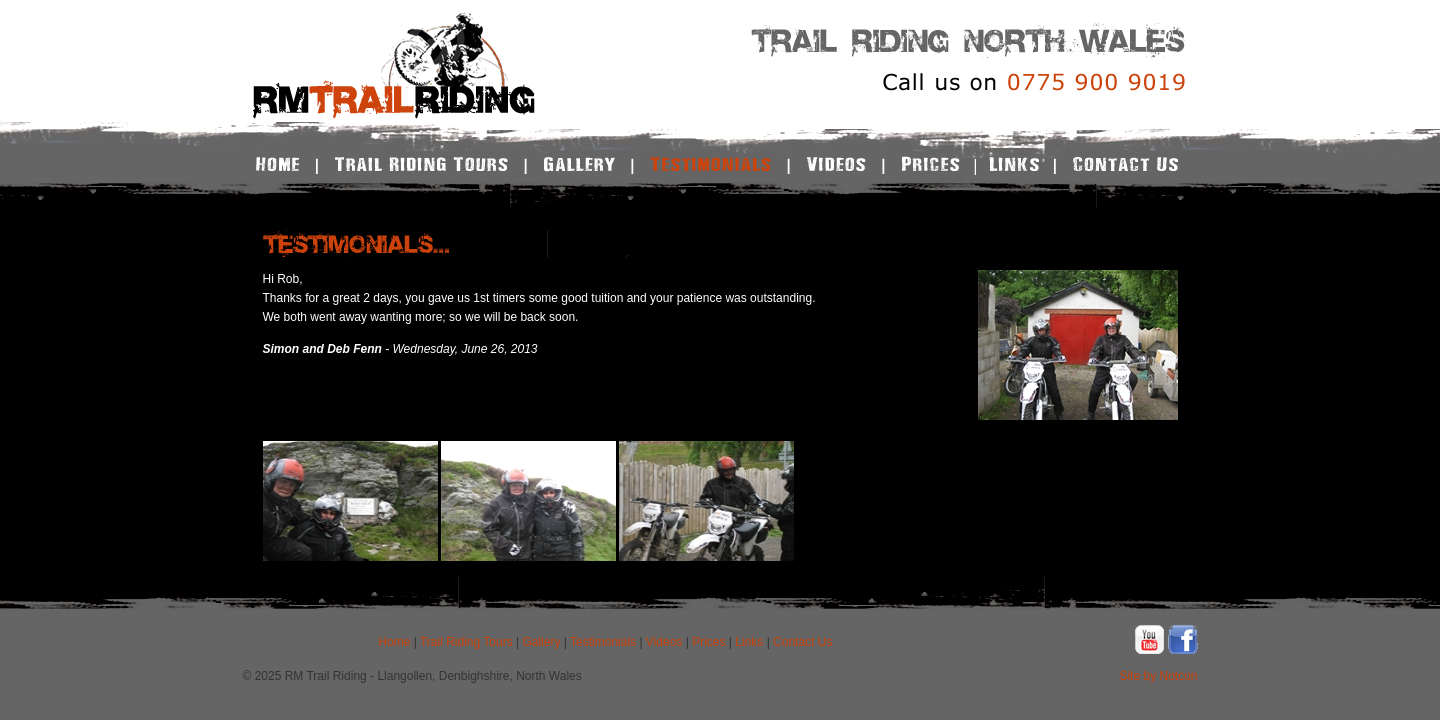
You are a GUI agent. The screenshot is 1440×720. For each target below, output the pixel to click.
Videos (664, 642)
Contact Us (802, 642)
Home (394, 642)
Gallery (541, 642)
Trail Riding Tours (466, 642)
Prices (708, 642)
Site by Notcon (1158, 676)
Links (749, 642)
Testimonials (603, 642)
